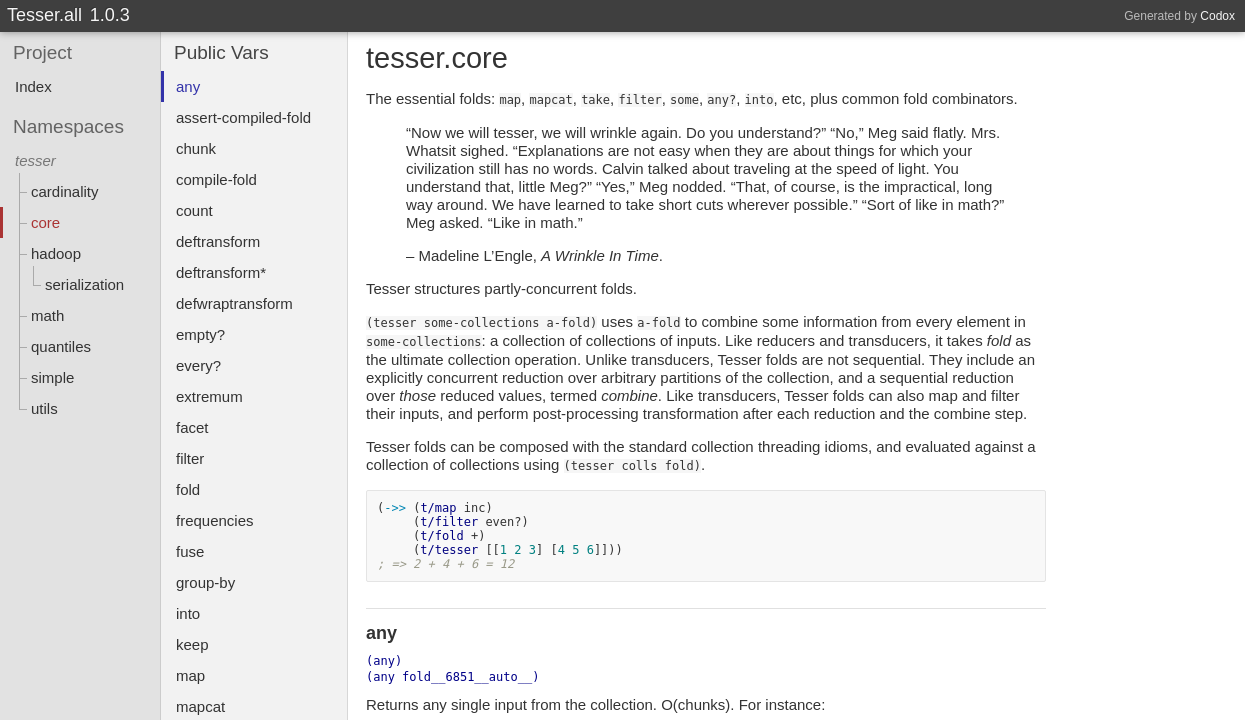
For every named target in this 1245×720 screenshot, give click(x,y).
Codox (1217, 16)
